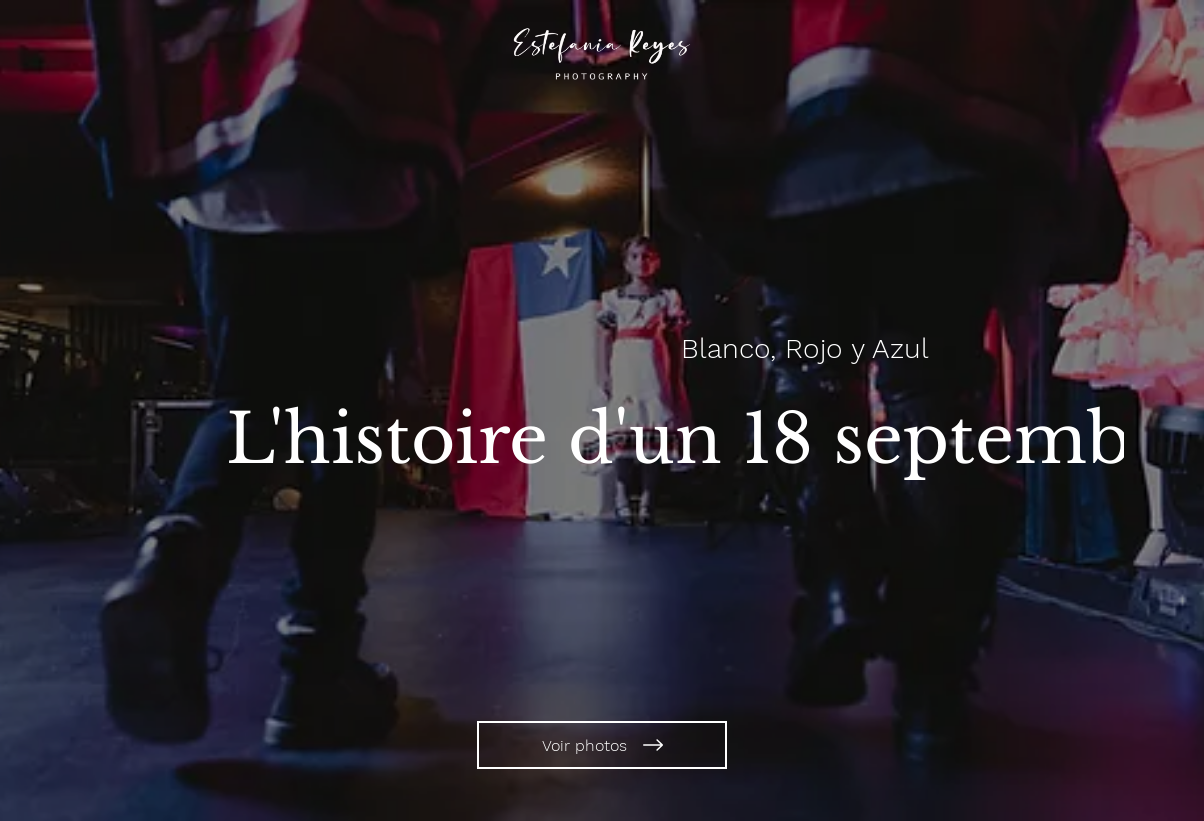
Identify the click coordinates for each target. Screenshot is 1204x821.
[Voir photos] (602, 745)
